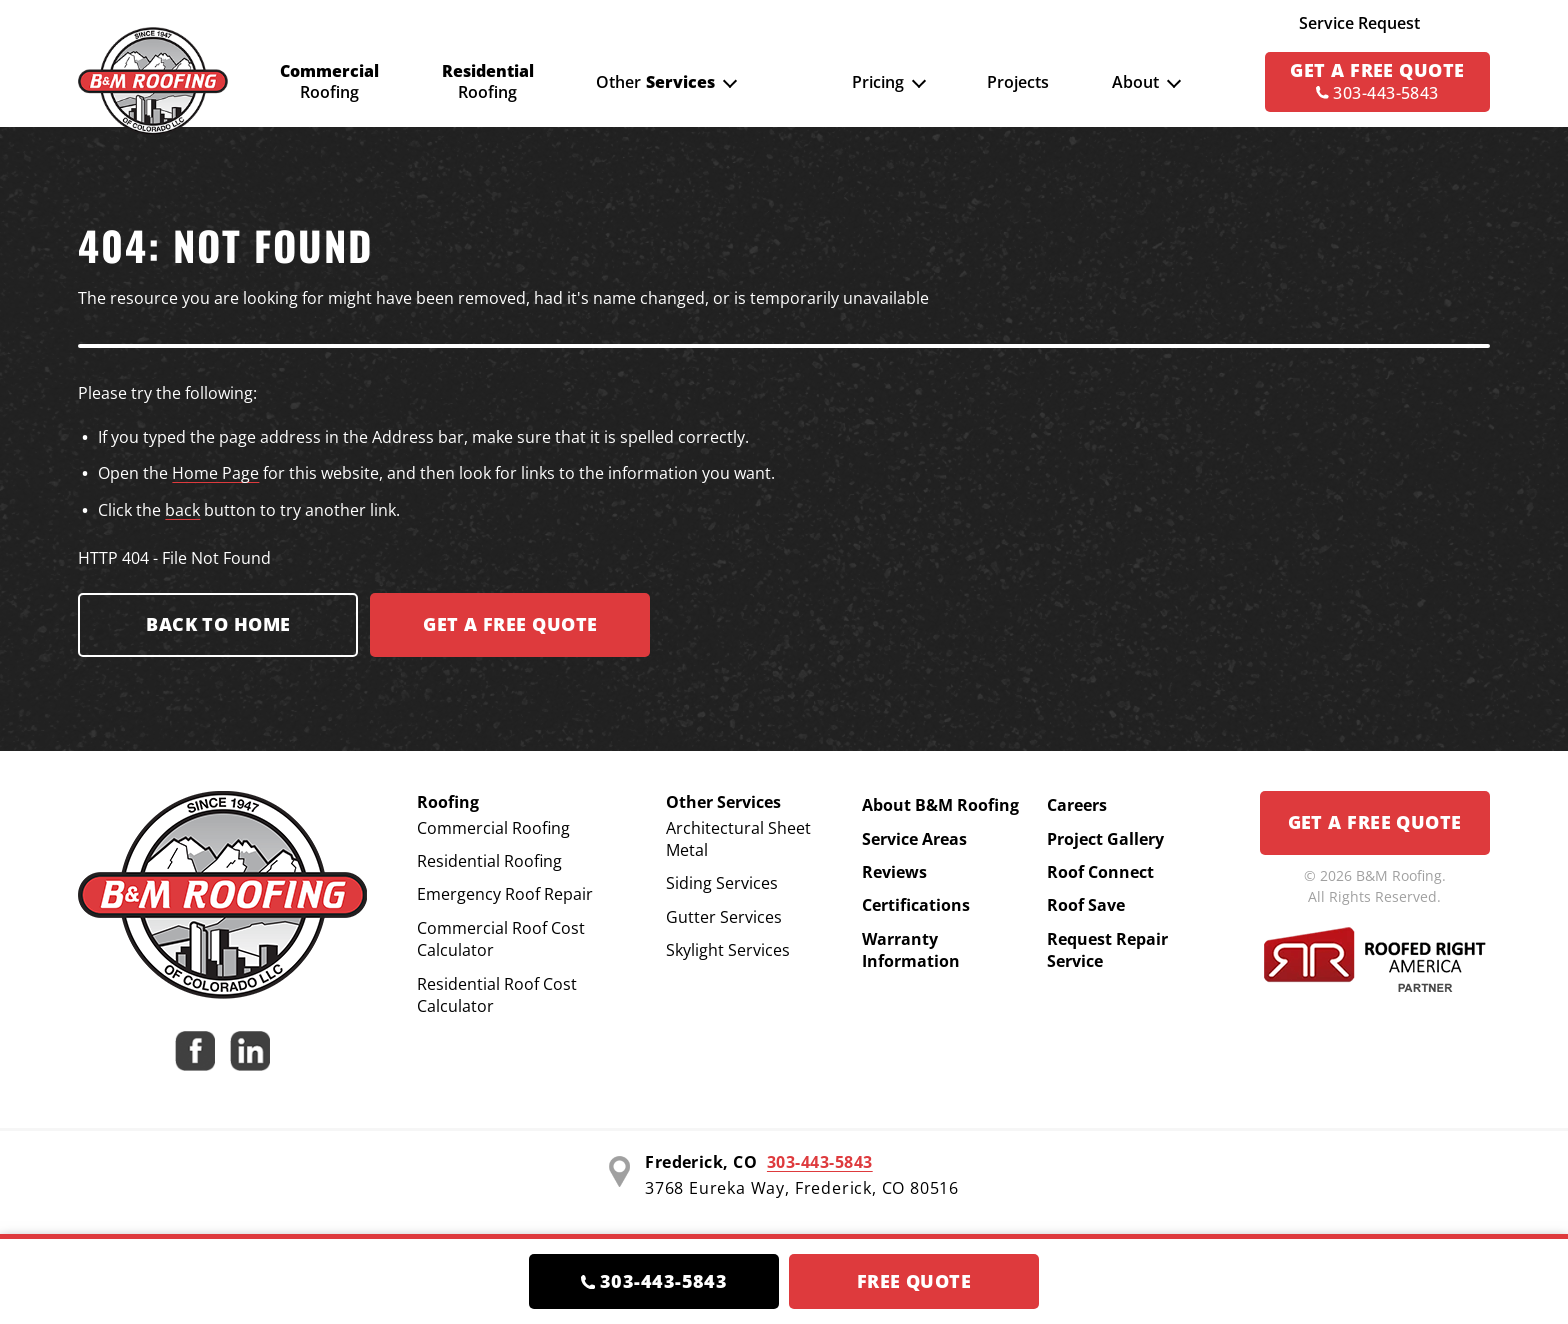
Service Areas (914, 839)
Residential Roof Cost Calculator (497, 995)
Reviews (894, 872)
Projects (1018, 82)
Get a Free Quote (1375, 822)
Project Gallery (1105, 839)
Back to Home (218, 624)
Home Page (215, 473)
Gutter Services (724, 917)
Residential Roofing (489, 861)
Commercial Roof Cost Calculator (501, 939)
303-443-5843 (820, 1162)
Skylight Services (728, 950)
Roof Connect (1100, 872)
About (1135, 82)
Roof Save (1086, 905)
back (182, 510)
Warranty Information (911, 950)
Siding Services (722, 883)
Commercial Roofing (493, 828)
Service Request (1359, 23)
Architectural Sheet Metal (738, 839)
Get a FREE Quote (510, 624)
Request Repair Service (1107, 950)
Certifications (916, 905)
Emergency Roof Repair (505, 894)
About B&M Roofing (940, 805)
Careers (1077, 805)
